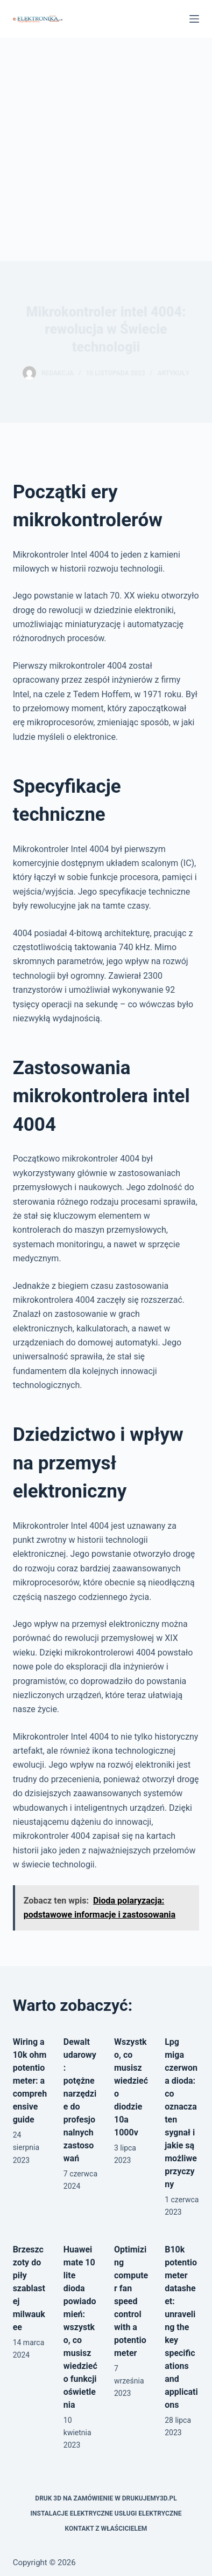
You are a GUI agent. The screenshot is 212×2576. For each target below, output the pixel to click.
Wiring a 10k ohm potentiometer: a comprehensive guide (30, 2081)
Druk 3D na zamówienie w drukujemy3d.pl (105, 2498)
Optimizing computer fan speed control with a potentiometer (131, 2301)
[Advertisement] (106, 149)
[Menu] (194, 19)
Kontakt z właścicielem (106, 2528)
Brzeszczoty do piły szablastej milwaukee (29, 2288)
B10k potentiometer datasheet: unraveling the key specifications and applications (181, 2327)
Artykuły (173, 373)
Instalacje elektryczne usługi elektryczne (106, 2513)
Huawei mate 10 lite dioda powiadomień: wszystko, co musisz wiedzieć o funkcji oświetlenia (80, 2327)
